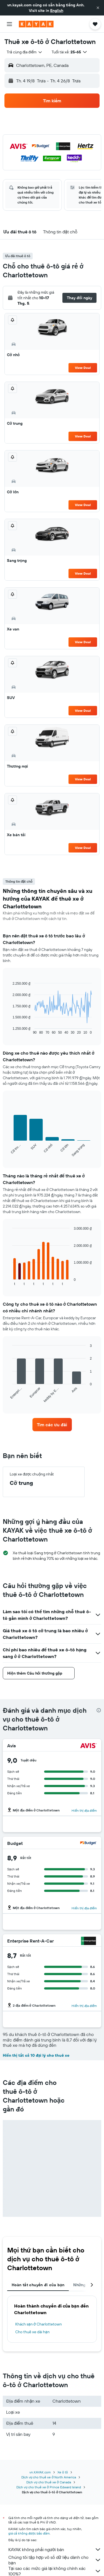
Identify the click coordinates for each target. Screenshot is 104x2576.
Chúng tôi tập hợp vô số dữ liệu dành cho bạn (54, 2559)
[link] (52, 1424)
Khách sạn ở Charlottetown (38, 2324)
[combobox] (24, 52)
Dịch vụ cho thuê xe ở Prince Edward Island (48, 2487)
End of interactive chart (9, 1398)
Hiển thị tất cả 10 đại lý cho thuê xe (36, 2055)
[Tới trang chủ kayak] (36, 24)
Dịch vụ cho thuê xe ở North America (48, 2477)
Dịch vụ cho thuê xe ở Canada (48, 2482)
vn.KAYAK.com (40, 2472)
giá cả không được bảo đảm (29, 2533)
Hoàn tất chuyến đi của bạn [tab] (38, 2284)
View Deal (83, 368)
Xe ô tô (62, 2472)
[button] (98, 8)
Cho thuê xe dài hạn (32, 2331)
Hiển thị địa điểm (84, 1810)
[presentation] (98, 1710)
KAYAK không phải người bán (54, 2549)
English (56, 10)
